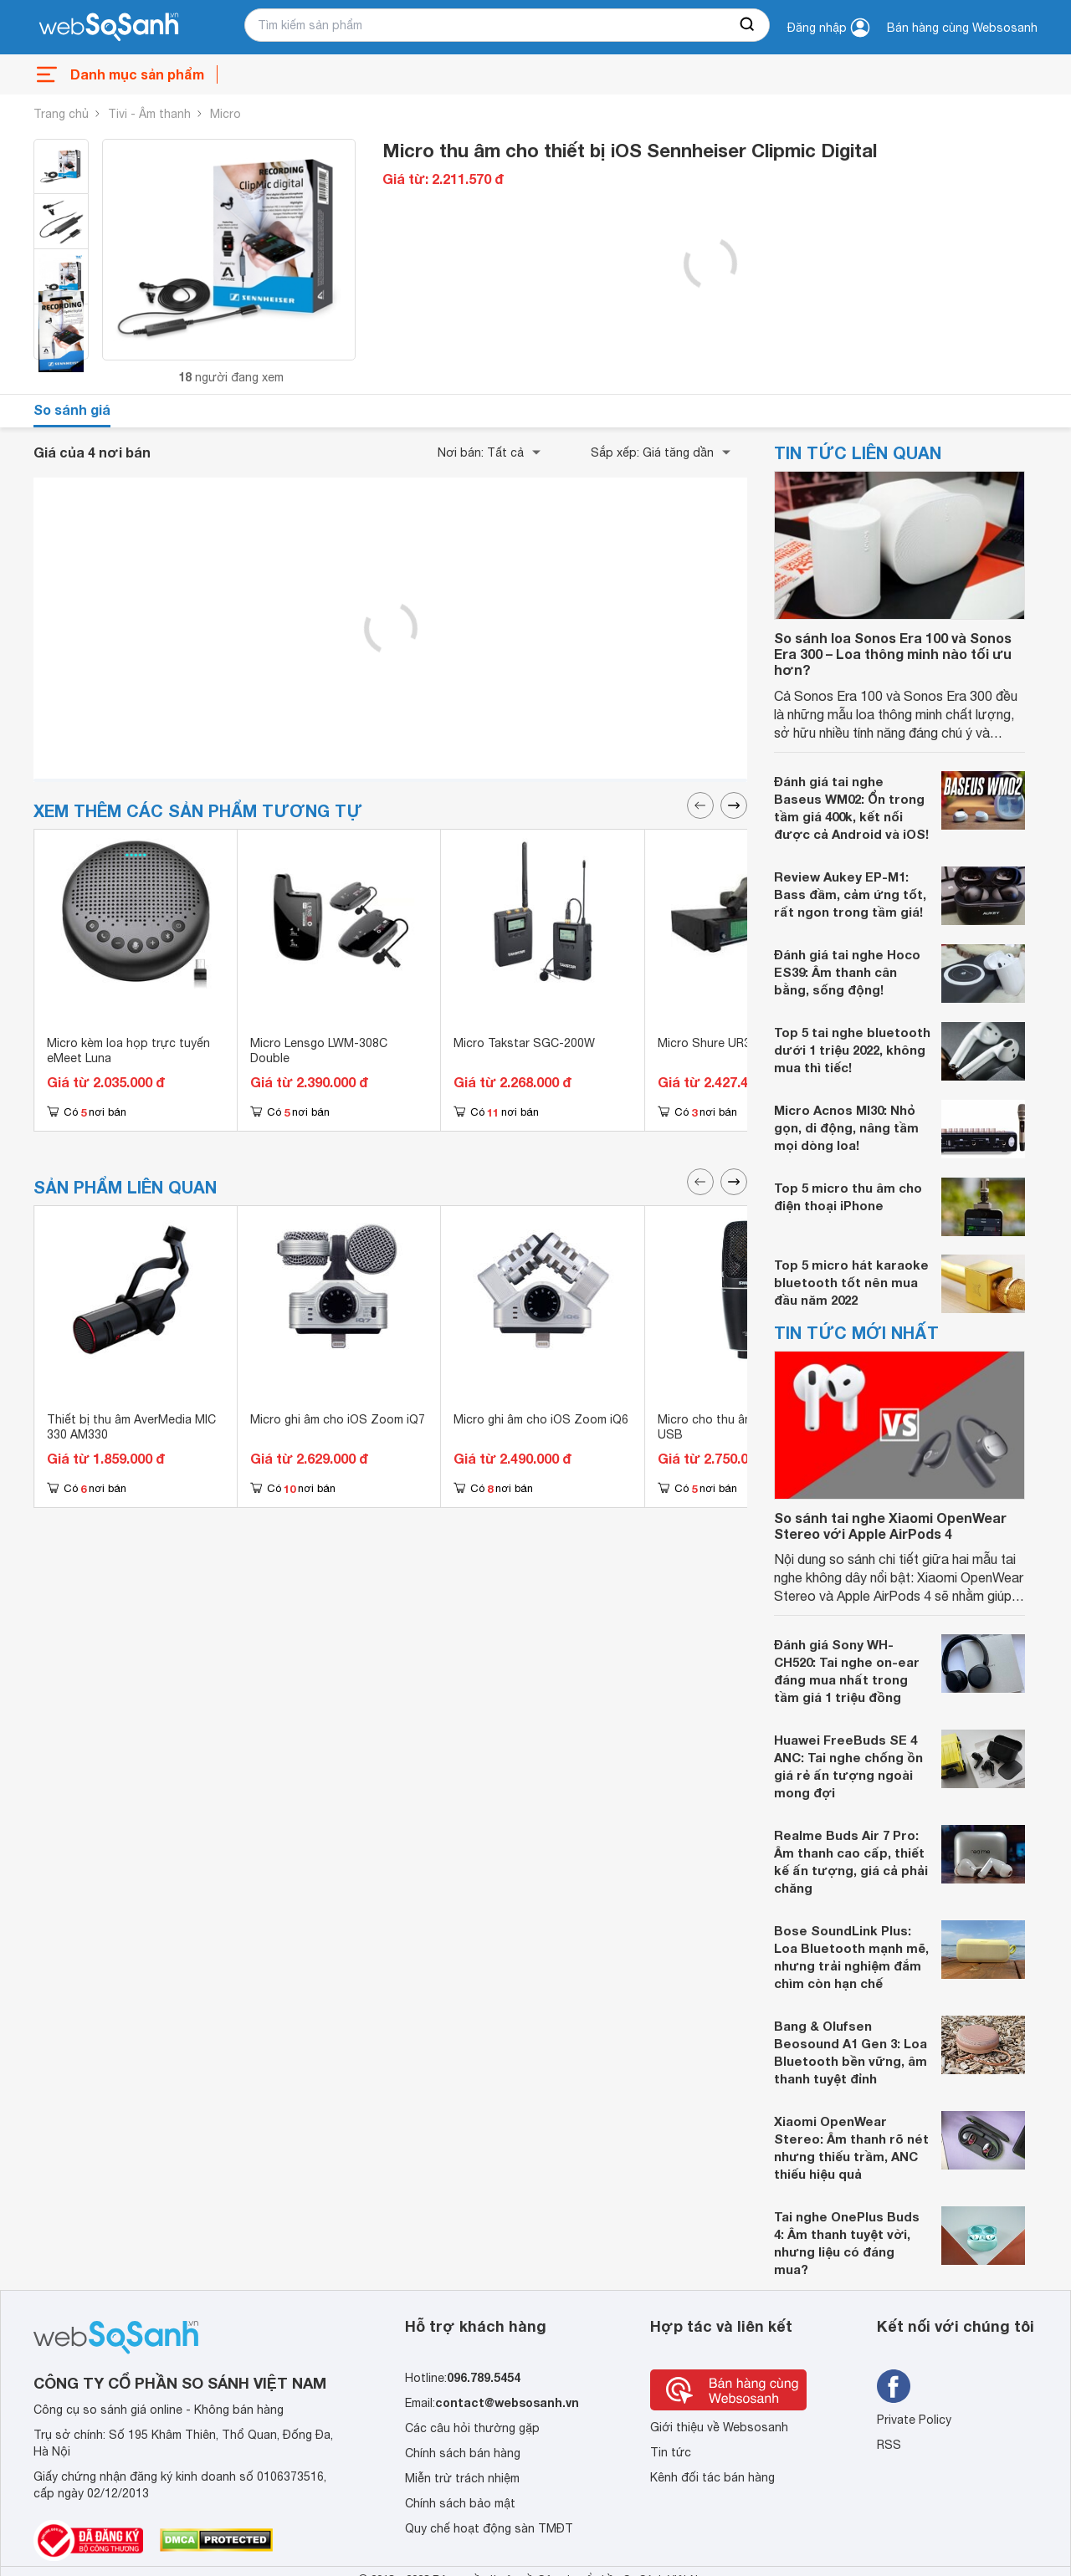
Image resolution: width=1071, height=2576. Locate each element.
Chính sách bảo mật (460, 2503)
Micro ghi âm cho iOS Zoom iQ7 (337, 1419)
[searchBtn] (748, 25)
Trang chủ (61, 113)
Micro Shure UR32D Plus (725, 1043)
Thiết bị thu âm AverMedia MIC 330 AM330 (131, 1427)
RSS (889, 2444)
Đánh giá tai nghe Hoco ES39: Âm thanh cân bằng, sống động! (847, 972)
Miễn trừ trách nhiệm (462, 2478)
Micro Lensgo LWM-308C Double (318, 1050)
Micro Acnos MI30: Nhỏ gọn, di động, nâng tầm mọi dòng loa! (846, 1127)
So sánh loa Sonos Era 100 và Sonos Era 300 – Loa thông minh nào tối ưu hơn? (893, 653)
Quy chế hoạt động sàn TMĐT (489, 2528)
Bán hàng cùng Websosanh (962, 27)
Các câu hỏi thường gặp (472, 2428)
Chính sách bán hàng (462, 2453)
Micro (225, 113)
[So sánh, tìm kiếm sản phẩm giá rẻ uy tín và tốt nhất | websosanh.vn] (108, 28)
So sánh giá (71, 409)
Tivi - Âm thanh (149, 113)
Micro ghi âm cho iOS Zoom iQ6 (541, 1419)
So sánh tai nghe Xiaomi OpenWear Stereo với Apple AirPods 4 (890, 1525)
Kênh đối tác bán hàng (712, 2477)
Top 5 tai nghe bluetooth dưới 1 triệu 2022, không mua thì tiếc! (852, 1050)
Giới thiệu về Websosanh (719, 2427)
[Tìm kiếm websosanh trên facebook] (893, 2386)
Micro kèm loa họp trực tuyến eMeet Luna (128, 1050)
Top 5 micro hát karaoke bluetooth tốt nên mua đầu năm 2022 (851, 1282)
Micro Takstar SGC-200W (524, 1043)
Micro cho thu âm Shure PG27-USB (743, 1427)
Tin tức (670, 2452)
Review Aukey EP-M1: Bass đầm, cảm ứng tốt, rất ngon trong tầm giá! (850, 894)
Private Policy (914, 2419)
